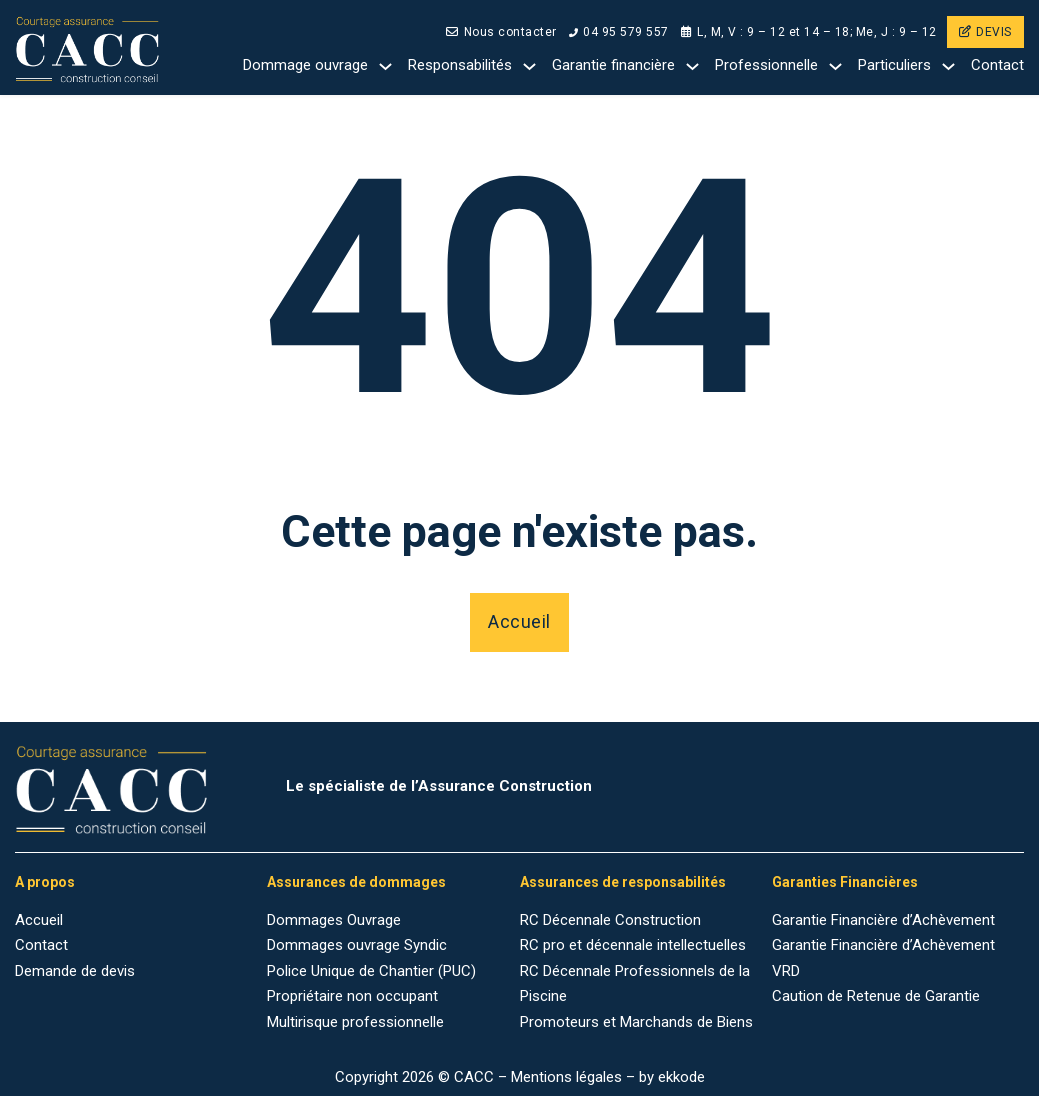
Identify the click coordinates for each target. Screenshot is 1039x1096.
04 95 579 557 (619, 32)
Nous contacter (501, 32)
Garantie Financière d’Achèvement (883, 920)
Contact (997, 65)
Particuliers (894, 65)
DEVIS (985, 32)
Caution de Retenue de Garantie (876, 996)
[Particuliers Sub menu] (948, 66)
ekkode (681, 1077)
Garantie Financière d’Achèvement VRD (883, 958)
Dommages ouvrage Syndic (357, 945)
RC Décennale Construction (610, 920)
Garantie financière (613, 65)
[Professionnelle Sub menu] (835, 66)
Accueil (519, 621)
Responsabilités (460, 65)
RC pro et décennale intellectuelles (633, 945)
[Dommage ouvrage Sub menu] (385, 66)
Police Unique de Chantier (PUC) (371, 971)
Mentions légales (566, 1077)
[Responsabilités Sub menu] (529, 66)
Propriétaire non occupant (352, 996)
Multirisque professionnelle (355, 1022)
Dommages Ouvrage (334, 920)
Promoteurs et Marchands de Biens (636, 1022)
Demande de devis (75, 971)
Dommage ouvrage (305, 65)
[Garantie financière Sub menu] (692, 66)
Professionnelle (766, 65)
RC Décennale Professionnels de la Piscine (635, 984)
